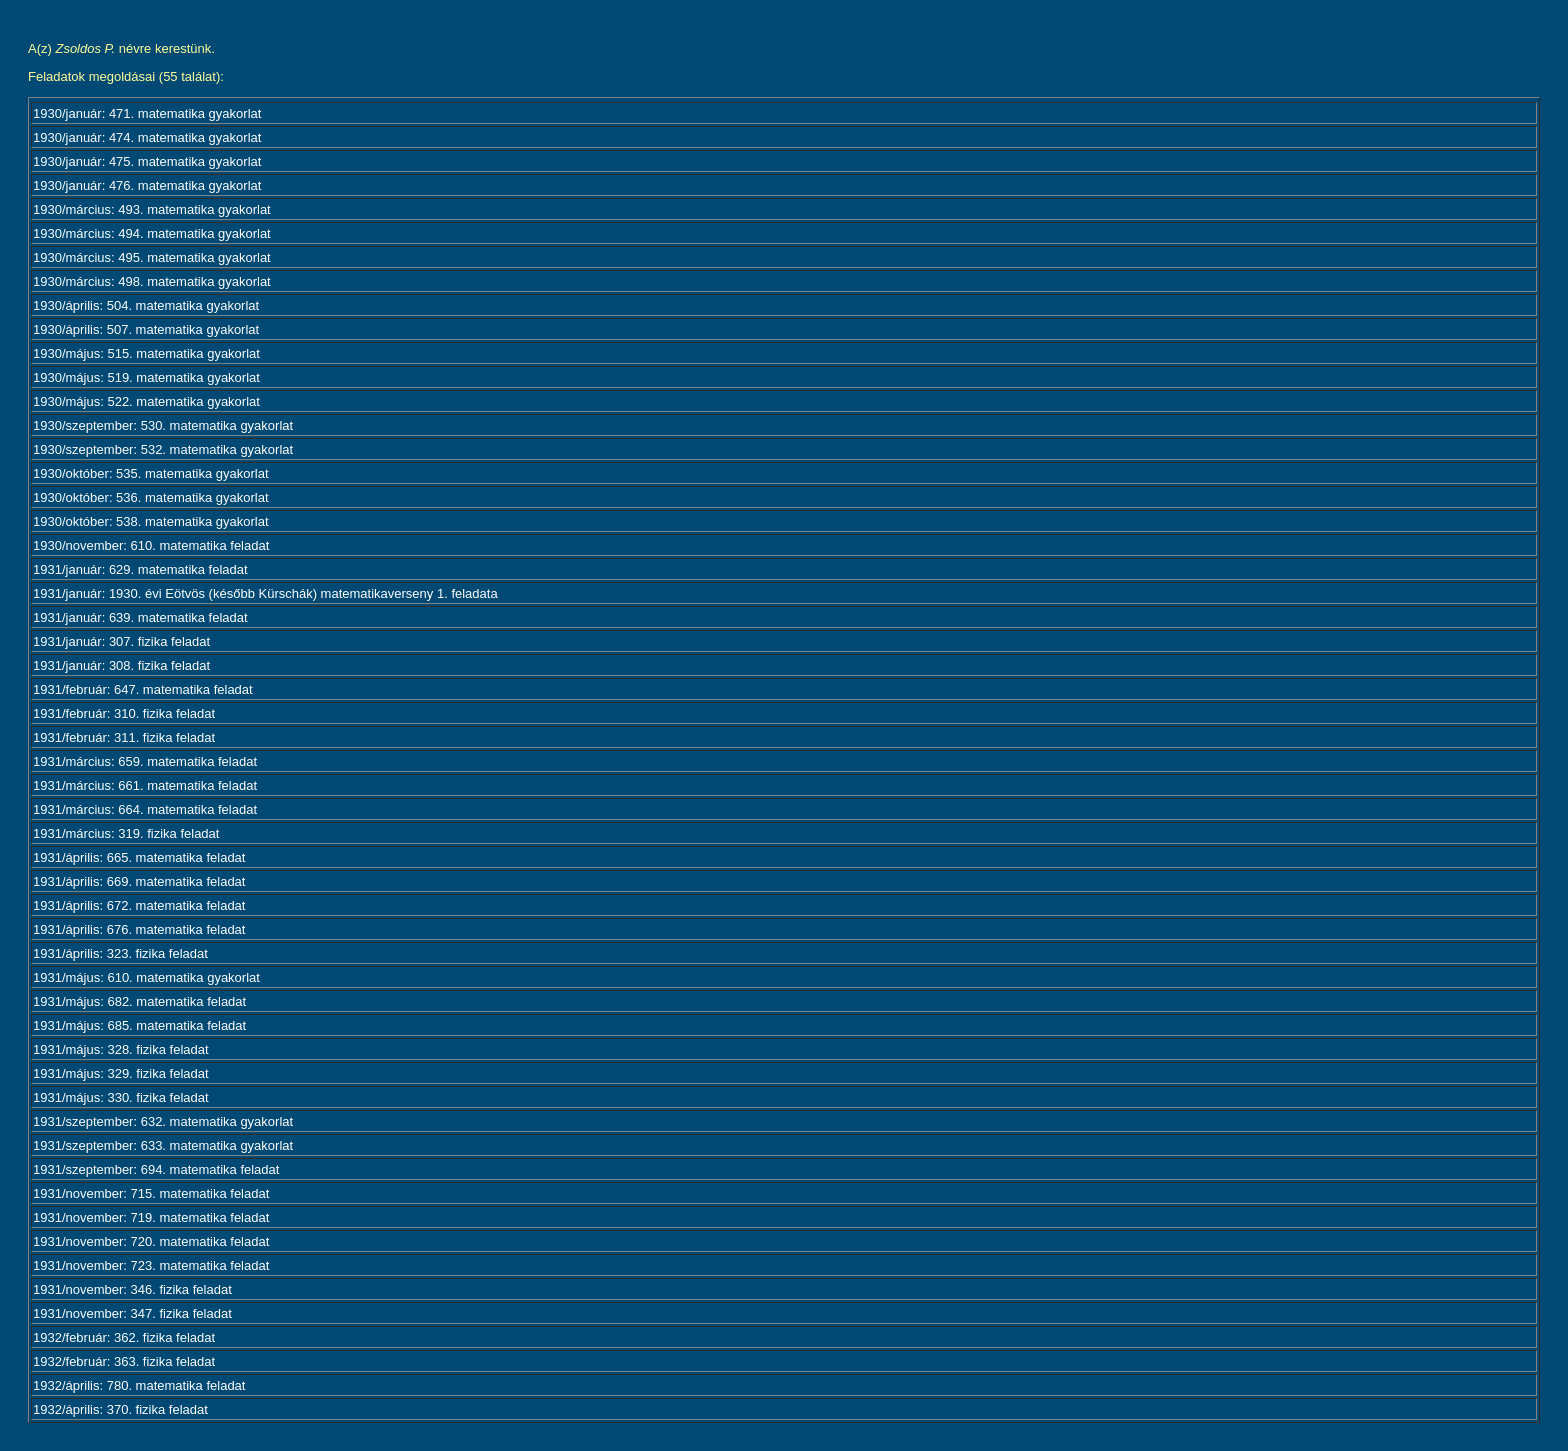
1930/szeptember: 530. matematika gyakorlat (163, 425)
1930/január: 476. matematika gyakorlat (147, 185)
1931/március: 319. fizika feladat (126, 833)
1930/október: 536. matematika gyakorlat (151, 497)
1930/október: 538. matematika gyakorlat (151, 521)
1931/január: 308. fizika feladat (121, 665)
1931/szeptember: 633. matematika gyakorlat (163, 1145)
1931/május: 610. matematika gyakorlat (146, 977)
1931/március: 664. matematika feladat (145, 809)
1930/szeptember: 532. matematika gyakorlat (163, 449)
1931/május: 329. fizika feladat (121, 1073)
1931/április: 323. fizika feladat (120, 953)
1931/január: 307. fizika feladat (121, 641)
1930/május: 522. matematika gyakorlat (146, 401)
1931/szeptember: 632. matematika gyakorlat (163, 1121)
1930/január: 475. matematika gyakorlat (147, 161)
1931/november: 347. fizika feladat (132, 1313)
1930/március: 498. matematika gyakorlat (152, 281)
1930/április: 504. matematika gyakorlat (146, 305)
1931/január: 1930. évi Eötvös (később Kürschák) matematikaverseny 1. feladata (265, 593)
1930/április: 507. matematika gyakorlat (146, 329)
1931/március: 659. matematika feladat (145, 761)
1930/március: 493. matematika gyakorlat (152, 209)
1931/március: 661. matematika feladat (145, 785)
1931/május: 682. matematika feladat (139, 1001)
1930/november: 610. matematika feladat (151, 545)
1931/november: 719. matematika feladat (151, 1217)
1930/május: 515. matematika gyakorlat (146, 353)
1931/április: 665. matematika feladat (139, 857)
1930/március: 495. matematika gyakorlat (152, 257)
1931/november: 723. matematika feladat (151, 1265)
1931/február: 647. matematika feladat (143, 689)
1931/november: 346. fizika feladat (132, 1289)
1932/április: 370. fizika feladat (120, 1409)
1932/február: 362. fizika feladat (124, 1337)
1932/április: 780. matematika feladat (139, 1385)
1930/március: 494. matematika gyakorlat (152, 233)
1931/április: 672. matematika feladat (139, 905)
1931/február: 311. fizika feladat (124, 737)
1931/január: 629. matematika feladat (140, 569)
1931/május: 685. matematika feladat (139, 1025)
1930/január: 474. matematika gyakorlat (147, 137)
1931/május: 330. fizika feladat (121, 1097)
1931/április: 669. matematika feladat (139, 881)
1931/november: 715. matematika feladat (151, 1193)
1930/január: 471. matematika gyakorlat (147, 113)
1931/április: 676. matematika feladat (139, 929)
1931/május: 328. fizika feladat (121, 1049)
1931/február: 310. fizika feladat (124, 713)
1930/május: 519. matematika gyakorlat (146, 377)
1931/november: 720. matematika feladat (151, 1241)
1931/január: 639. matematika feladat (140, 617)
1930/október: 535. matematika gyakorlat (151, 473)
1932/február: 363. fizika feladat (124, 1361)
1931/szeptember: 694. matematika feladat (156, 1169)
